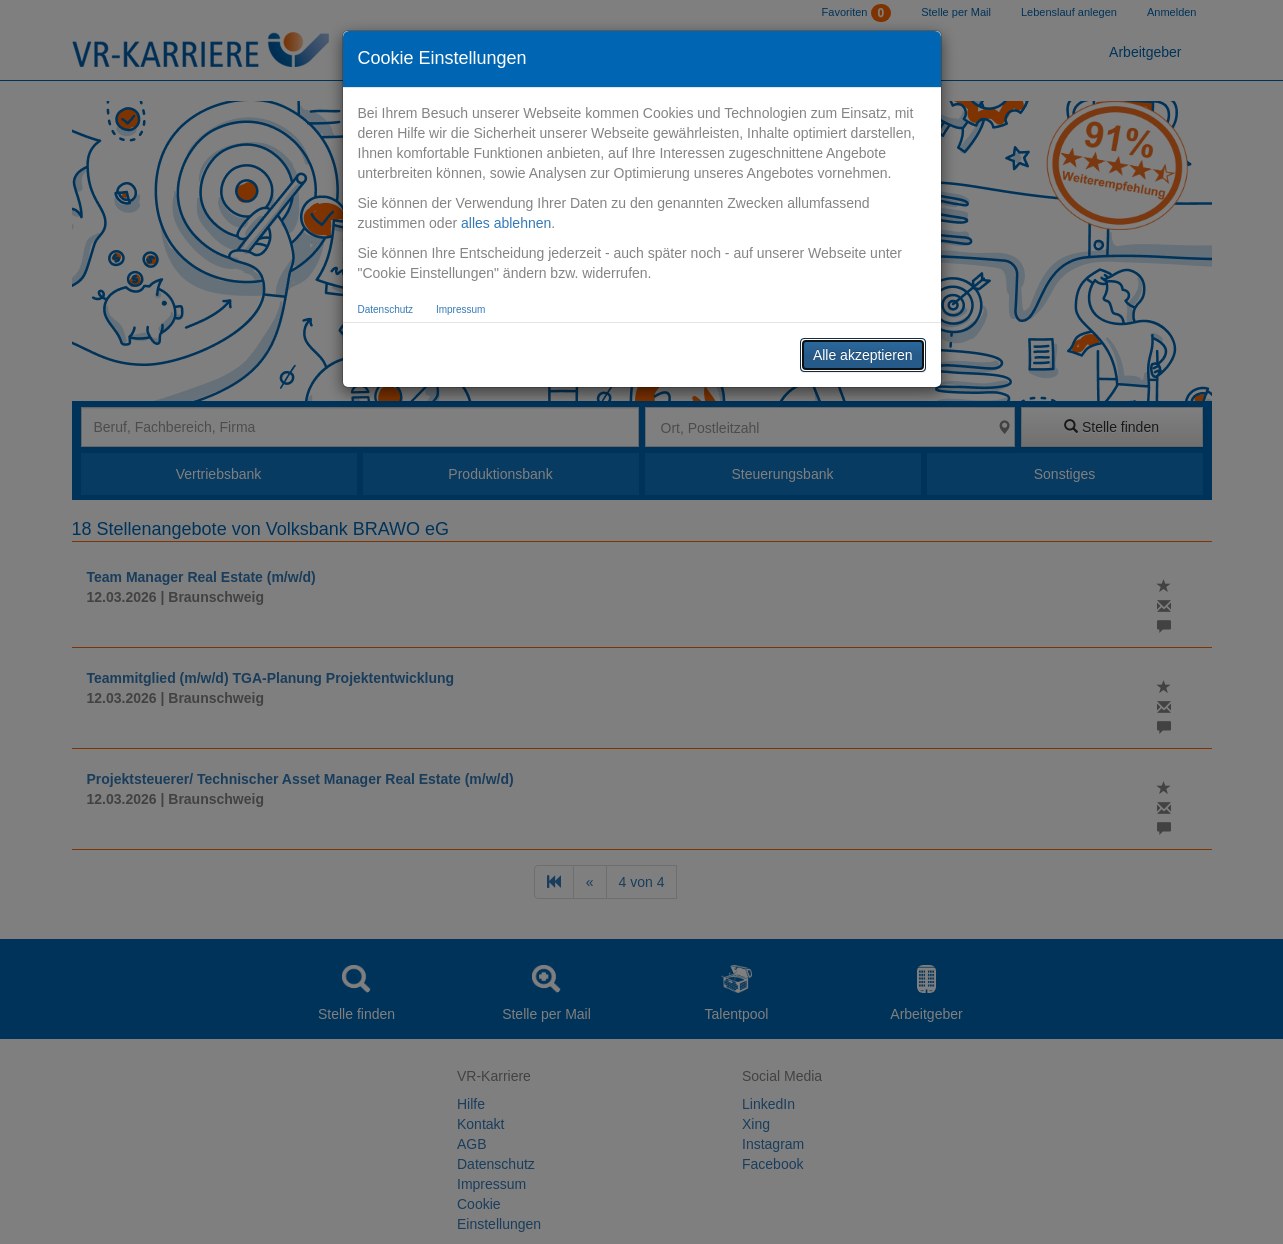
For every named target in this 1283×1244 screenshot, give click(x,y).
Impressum (460, 309)
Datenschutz (386, 309)
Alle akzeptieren (863, 355)
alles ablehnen (506, 223)
